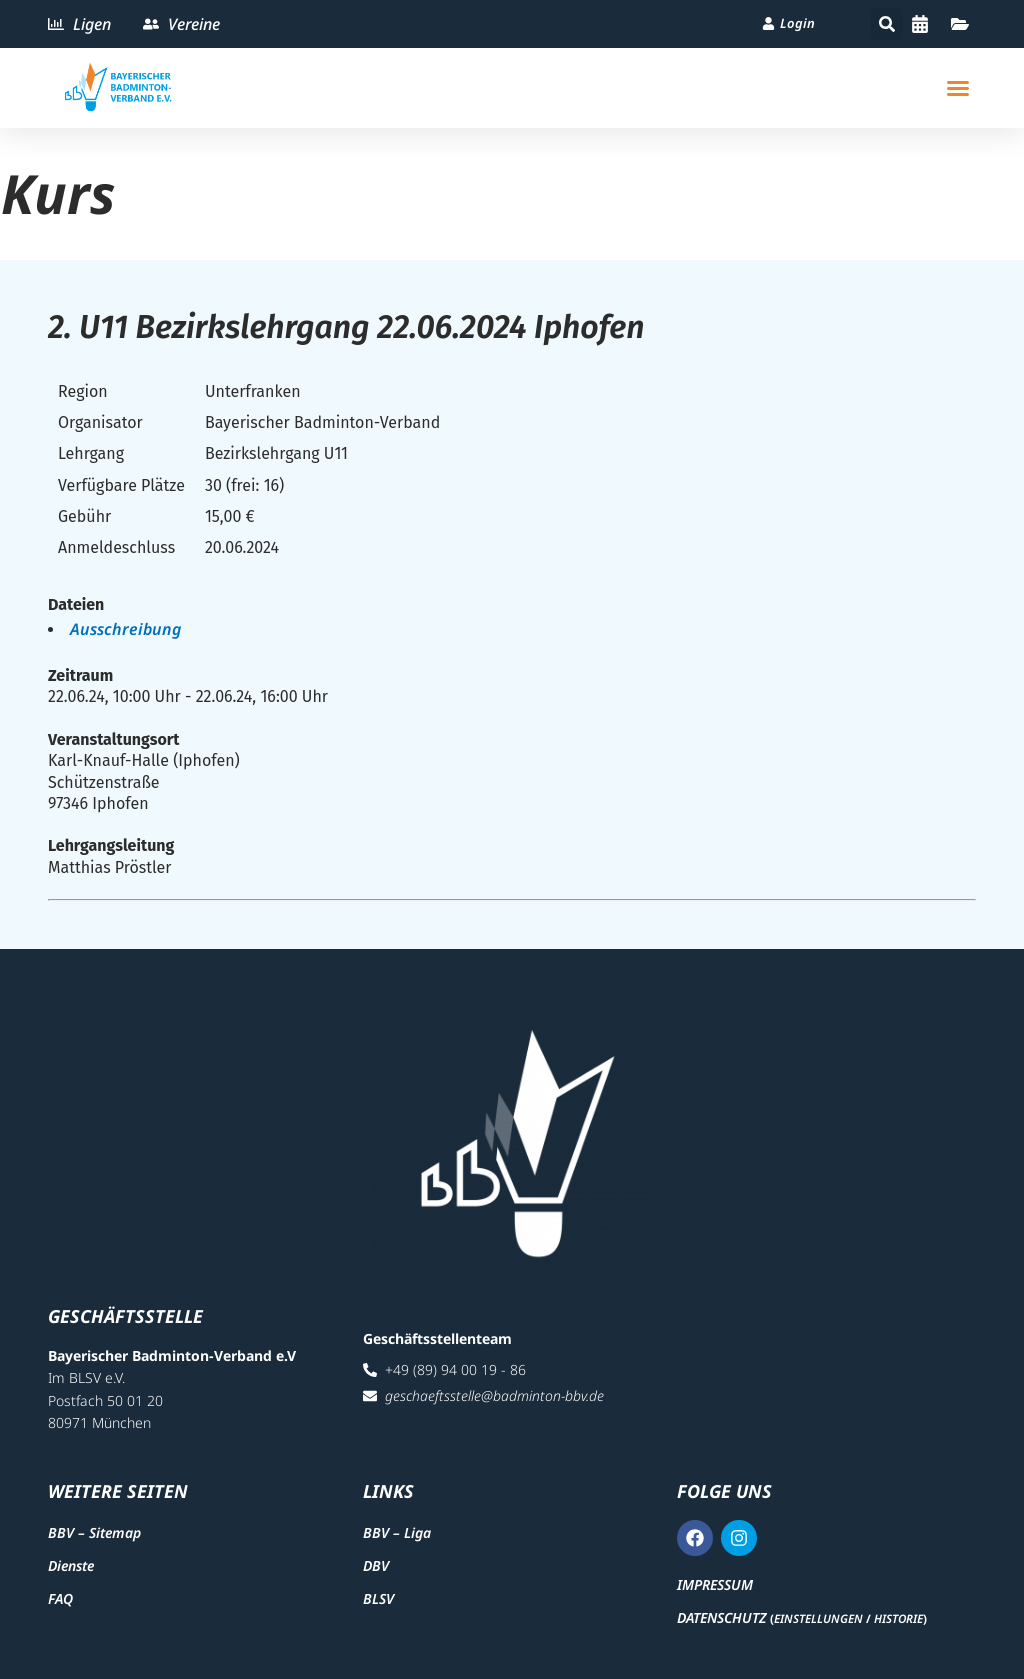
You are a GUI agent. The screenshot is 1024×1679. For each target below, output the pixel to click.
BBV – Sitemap (94, 1532)
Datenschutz (721, 1617)
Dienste (71, 1565)
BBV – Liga (397, 1532)
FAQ (60, 1598)
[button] (887, 24)
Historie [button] (898, 1618)
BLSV (378, 1598)
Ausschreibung (125, 629)
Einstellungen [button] (818, 1618)
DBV (376, 1565)
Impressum (715, 1584)
